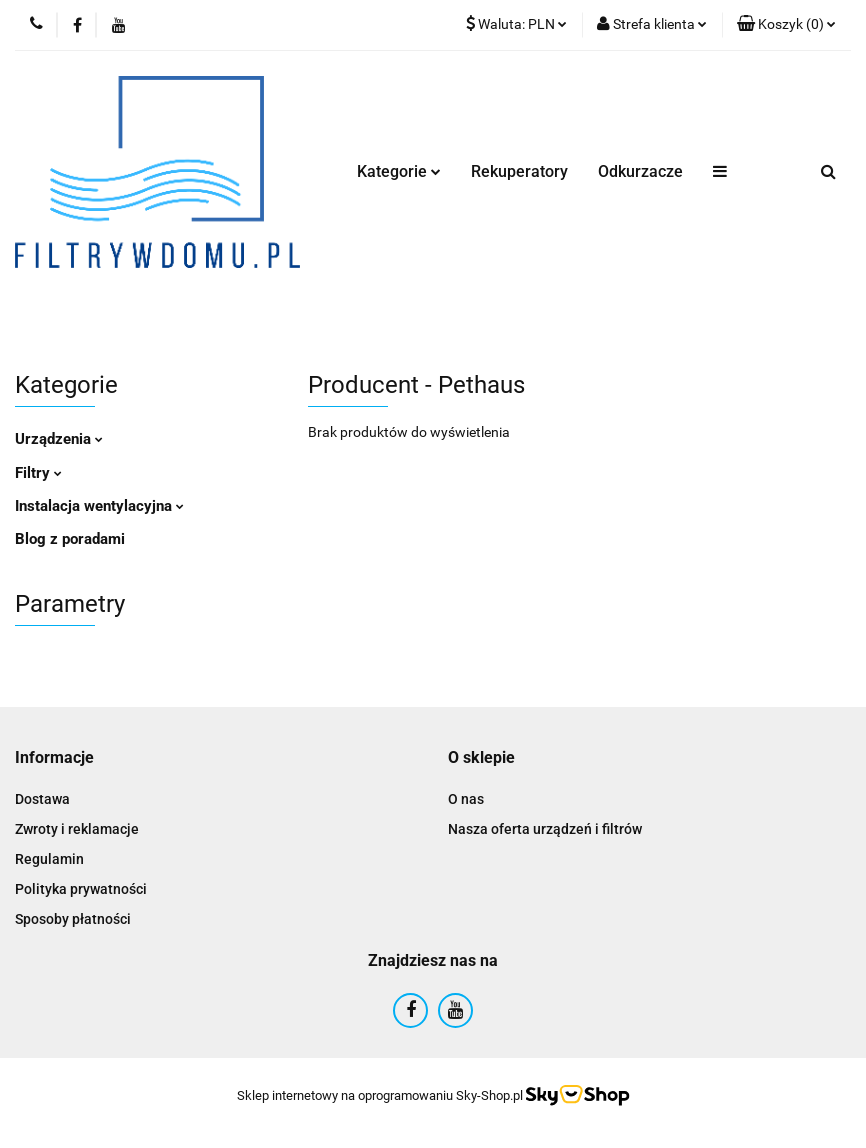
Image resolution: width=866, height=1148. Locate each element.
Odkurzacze (640, 171)
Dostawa (42, 799)
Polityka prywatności (81, 889)
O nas (466, 799)
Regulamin (49, 859)
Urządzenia (59, 439)
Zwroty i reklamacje (77, 829)
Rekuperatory (519, 171)
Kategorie (399, 171)
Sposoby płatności (73, 919)
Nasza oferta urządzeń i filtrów (545, 829)
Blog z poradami (70, 539)
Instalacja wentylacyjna (99, 506)
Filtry (38, 473)
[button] (786, 25)
